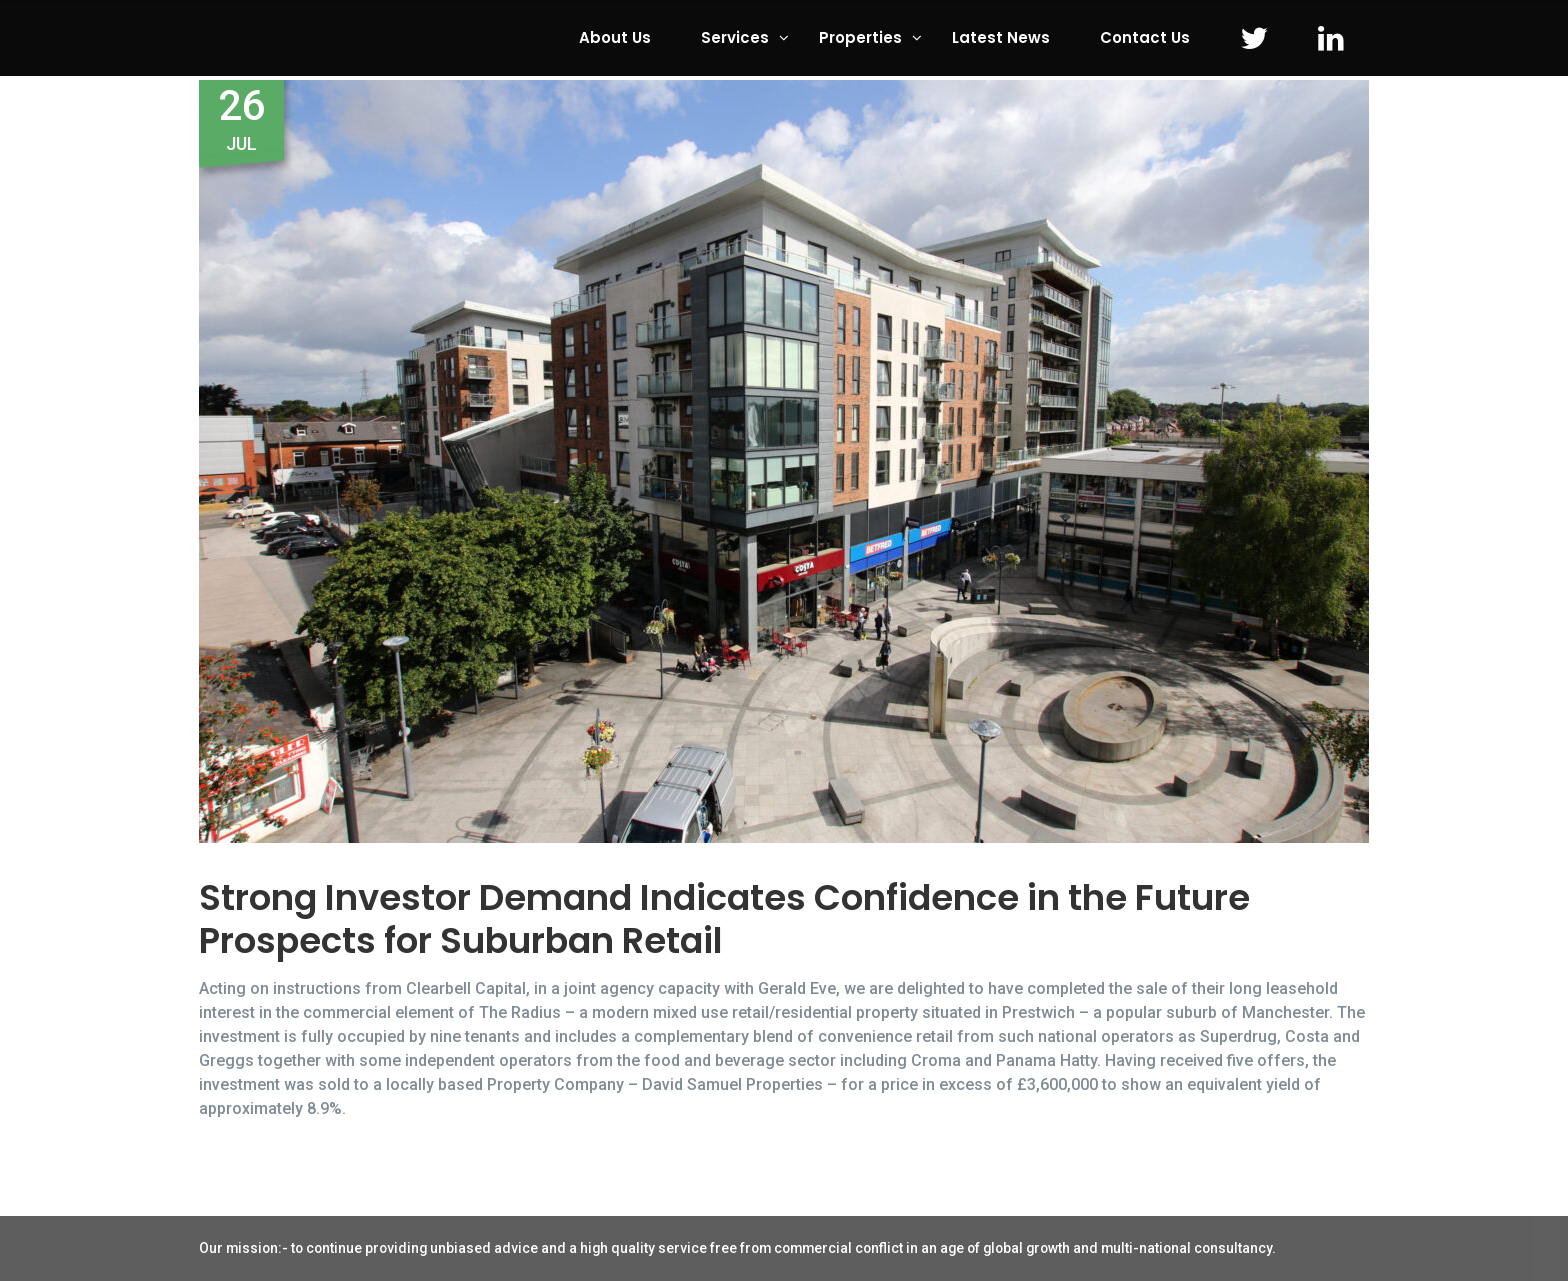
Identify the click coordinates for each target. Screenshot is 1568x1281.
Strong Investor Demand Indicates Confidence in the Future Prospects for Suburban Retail (724, 919)
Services (735, 37)
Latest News (1001, 37)
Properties (860, 37)
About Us (615, 37)
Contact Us (1145, 37)
